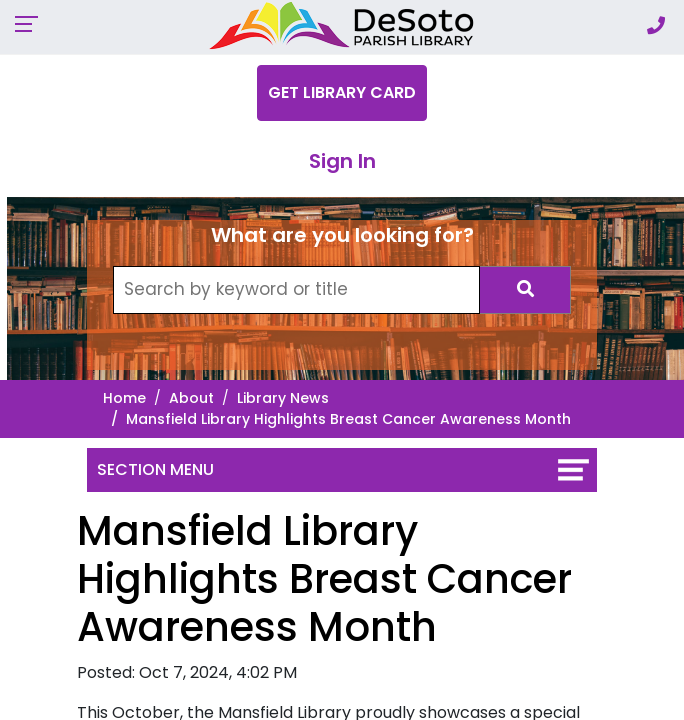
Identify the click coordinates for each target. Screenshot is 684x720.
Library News (283, 398)
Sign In (342, 161)
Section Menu (155, 469)
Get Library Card (342, 92)
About (191, 398)
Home (124, 398)
